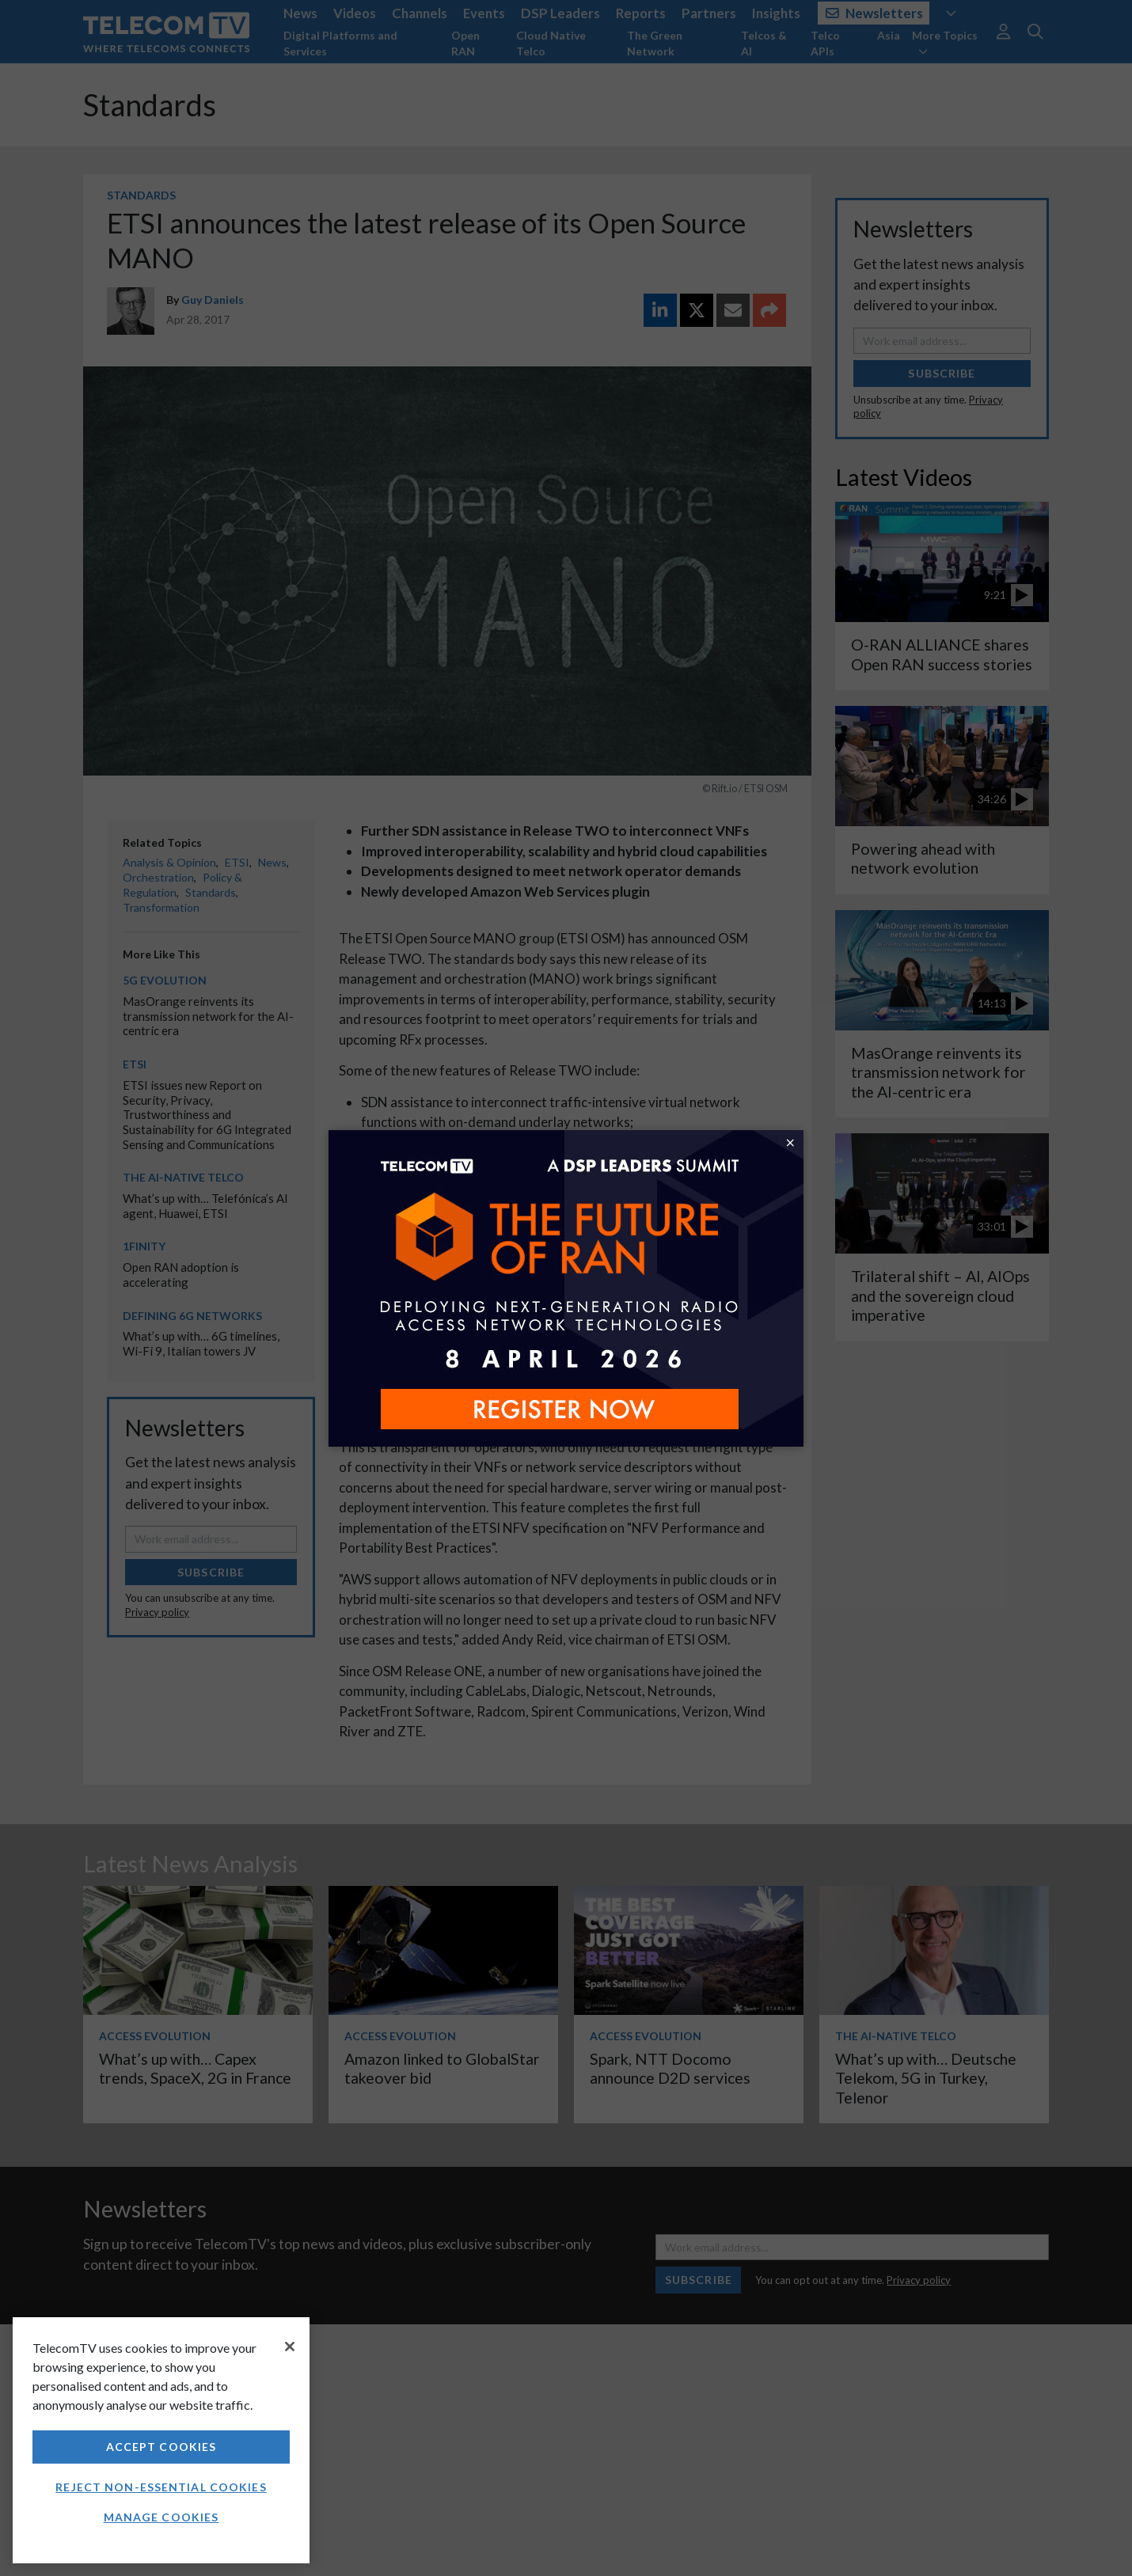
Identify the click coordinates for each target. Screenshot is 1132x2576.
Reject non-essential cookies (160, 2487)
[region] (161, 2440)
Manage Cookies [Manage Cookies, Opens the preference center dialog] (161, 2517)
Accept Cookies (161, 2446)
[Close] (289, 2346)
